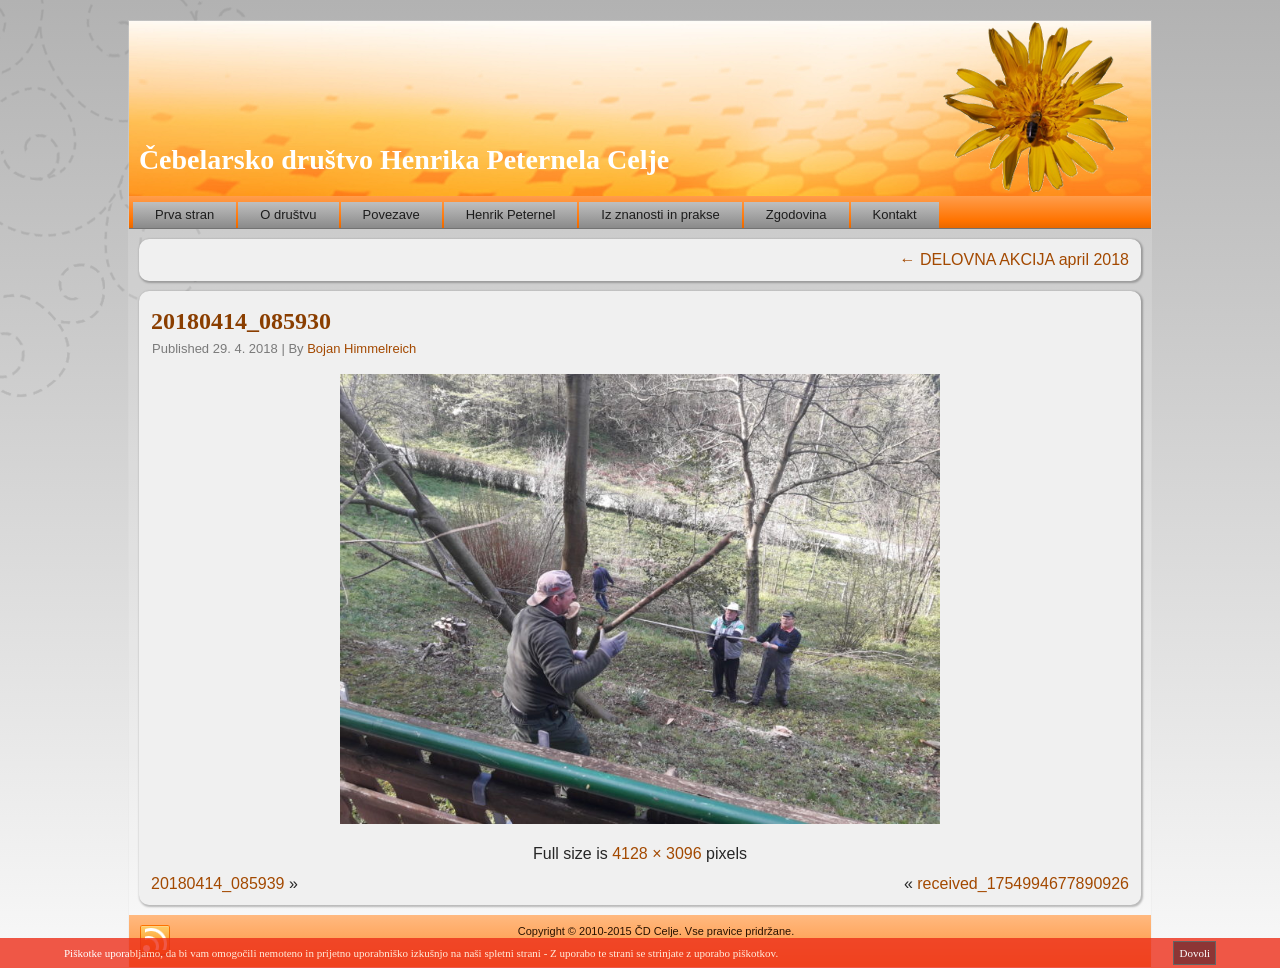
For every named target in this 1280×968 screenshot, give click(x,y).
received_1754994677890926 (1023, 883)
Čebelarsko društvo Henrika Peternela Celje (404, 159)
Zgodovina (796, 214)
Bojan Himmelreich (361, 348)
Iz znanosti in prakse (660, 214)
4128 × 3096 (656, 853)
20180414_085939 (217, 883)
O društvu (288, 214)
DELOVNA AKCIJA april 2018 (1014, 259)
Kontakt (895, 214)
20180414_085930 (241, 321)
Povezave (391, 214)
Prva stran (184, 214)
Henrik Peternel (511, 214)
